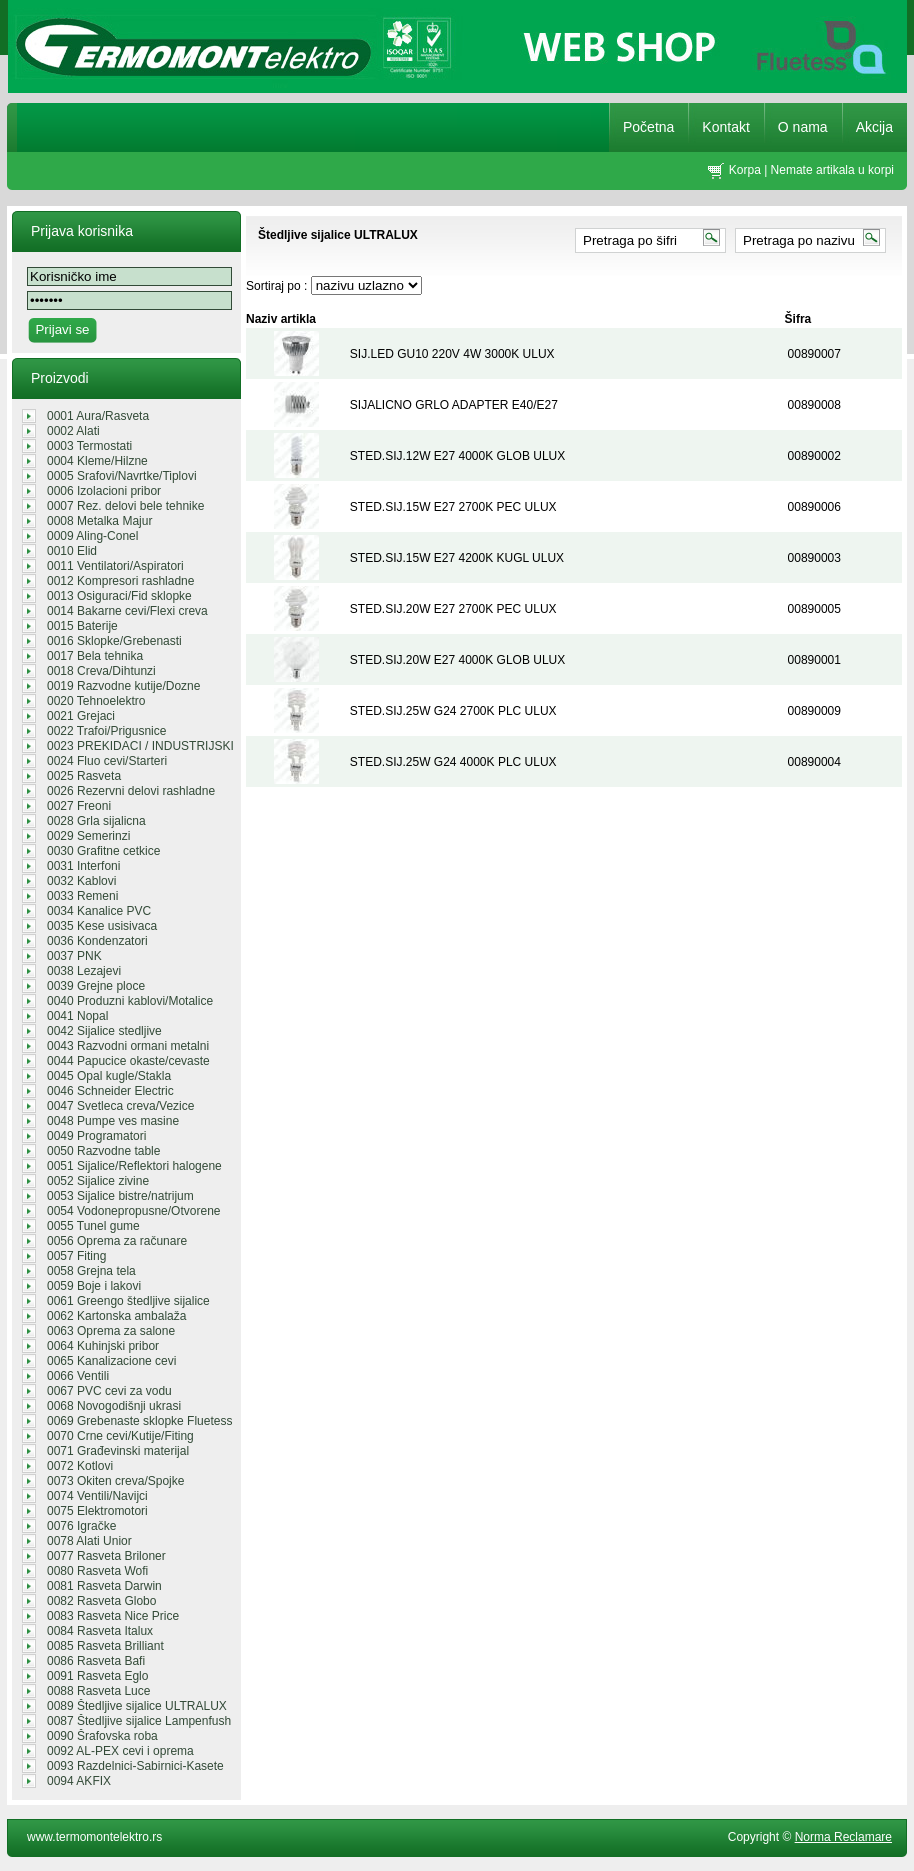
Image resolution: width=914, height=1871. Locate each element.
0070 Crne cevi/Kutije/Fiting (120, 1436)
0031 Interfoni (83, 866)
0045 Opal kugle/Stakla (109, 1076)
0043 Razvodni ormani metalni (128, 1046)
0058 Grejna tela (91, 1271)
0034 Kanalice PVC (99, 911)
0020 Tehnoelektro (96, 701)
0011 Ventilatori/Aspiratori (115, 566)
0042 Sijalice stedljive (104, 1031)
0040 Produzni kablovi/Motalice (130, 1001)
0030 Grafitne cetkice (103, 851)
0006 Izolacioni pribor (104, 491)
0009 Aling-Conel (92, 536)
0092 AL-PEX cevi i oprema (120, 1751)
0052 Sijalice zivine (98, 1181)
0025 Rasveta (84, 776)
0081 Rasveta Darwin (104, 1586)
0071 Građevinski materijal (118, 1451)
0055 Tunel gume (93, 1226)
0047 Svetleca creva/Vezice (120, 1106)
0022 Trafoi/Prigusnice (106, 731)
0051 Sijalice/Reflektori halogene (134, 1166)
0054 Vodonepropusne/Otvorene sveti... (133, 1211)
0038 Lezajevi (84, 971)
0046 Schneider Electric (110, 1091)
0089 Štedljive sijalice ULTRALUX (137, 1706)
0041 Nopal (77, 1016)
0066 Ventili (78, 1376)
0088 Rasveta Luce (98, 1691)
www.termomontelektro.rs (94, 1837)
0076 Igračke (81, 1526)
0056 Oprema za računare (117, 1241)
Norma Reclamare (843, 1837)
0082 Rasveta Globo (101, 1601)
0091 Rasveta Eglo (97, 1676)
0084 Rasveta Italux (100, 1631)
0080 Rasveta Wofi (97, 1571)
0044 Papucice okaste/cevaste (128, 1061)
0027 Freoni (79, 806)
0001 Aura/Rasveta (98, 416)
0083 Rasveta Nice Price (113, 1616)
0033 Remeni (82, 896)
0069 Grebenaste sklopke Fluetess (139, 1421)
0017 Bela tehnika (95, 656)
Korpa (745, 170)
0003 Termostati (89, 446)
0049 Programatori (96, 1136)
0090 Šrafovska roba (102, 1736)
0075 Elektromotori (97, 1511)
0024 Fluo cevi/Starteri (107, 761)
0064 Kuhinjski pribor (103, 1346)
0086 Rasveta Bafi (96, 1661)
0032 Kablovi (81, 881)
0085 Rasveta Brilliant (105, 1646)
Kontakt (725, 127)
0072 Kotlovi (80, 1466)
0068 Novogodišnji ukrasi (114, 1406)
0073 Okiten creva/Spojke (115, 1481)
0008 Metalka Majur (99, 521)
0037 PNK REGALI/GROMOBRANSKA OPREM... (122, 956)
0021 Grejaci (81, 716)
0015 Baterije (82, 626)
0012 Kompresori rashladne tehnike (120, 581)
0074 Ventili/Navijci (97, 1496)
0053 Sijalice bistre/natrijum (120, 1196)
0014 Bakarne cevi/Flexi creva (127, 611)
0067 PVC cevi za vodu (109, 1391)
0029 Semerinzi (88, 836)
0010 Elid (72, 551)
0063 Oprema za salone (111, 1331)
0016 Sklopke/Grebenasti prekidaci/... (114, 641)
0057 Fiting (76, 1256)
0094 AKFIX (79, 1781)
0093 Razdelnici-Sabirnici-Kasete (135, 1766)
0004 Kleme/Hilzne (97, 461)
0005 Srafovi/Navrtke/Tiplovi (122, 476)
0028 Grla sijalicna (96, 821)
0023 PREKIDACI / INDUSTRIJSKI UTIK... (140, 746)
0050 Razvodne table (103, 1151)
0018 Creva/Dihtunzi (101, 671)
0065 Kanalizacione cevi (111, 1361)
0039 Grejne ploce (96, 986)
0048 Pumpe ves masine (113, 1121)
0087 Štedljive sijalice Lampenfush (139, 1721)
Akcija (874, 127)
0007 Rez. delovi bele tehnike (125, 506)
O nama (803, 127)
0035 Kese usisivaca (102, 926)
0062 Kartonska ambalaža (116, 1316)
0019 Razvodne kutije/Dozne (123, 686)
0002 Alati (73, 431)
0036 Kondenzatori (97, 941)
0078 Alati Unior (89, 1541)
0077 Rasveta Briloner (106, 1556)
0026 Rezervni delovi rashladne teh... (131, 791)
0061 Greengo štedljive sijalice (128, 1301)
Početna (648, 127)
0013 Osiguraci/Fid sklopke (119, 596)
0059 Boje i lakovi (94, 1286)
